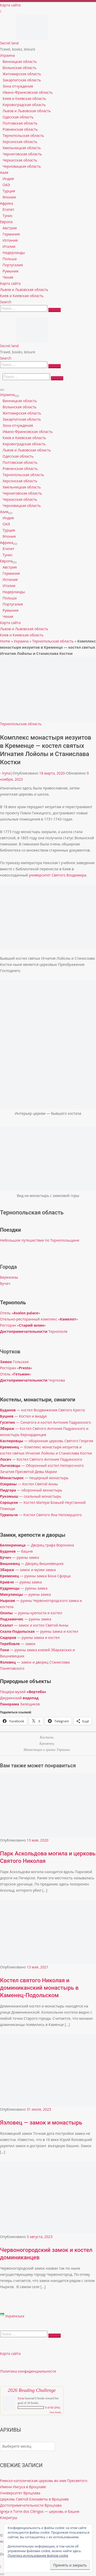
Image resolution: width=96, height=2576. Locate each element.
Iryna (6, 773)
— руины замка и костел (39, 1631)
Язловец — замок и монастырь (41, 2122)
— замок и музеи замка (28, 1569)
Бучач (5, 1283)
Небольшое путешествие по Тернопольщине (39, 1240)
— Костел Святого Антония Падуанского (41, 1459)
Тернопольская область (53, 641)
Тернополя (33, 1331)
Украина (21, 641)
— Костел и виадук (23, 1416)
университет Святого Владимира (57, 875)
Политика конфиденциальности (28, 2371)
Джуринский (19, 1697)
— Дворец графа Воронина (37, 1545)
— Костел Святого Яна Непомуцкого (41, 1514)
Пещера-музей (23, 1691)
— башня (16, 1551)
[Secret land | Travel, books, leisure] (32, 17)
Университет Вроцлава (20, 2492)
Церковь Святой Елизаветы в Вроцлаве (34, 2499)
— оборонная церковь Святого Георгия (46, 1440)
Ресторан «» (23, 1325)
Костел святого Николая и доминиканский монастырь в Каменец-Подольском (39, 1988)
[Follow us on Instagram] (0, 11)
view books (55, 2412)
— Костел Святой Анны (29, 1484)
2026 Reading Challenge (32, 2390)
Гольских (14, 1361)
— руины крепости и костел (31, 1612)
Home (5, 641)
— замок (18, 1643)
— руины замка (19, 1557)
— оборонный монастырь (31, 1490)
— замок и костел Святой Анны (34, 1625)
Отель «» (20, 1312)
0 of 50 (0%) (52, 2407)
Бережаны (9, 1277)
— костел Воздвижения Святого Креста (42, 1410)
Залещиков (20, 1704)
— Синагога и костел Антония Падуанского (45, 1422)
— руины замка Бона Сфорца (35, 1575)
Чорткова (32, 1380)
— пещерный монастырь (34, 1477)
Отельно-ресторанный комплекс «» (39, 1319)
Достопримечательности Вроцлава (31, 2505)
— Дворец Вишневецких (32, 1563)
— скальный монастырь (30, 1496)
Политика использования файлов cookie (38, 2555)
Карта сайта (10, 2353)
